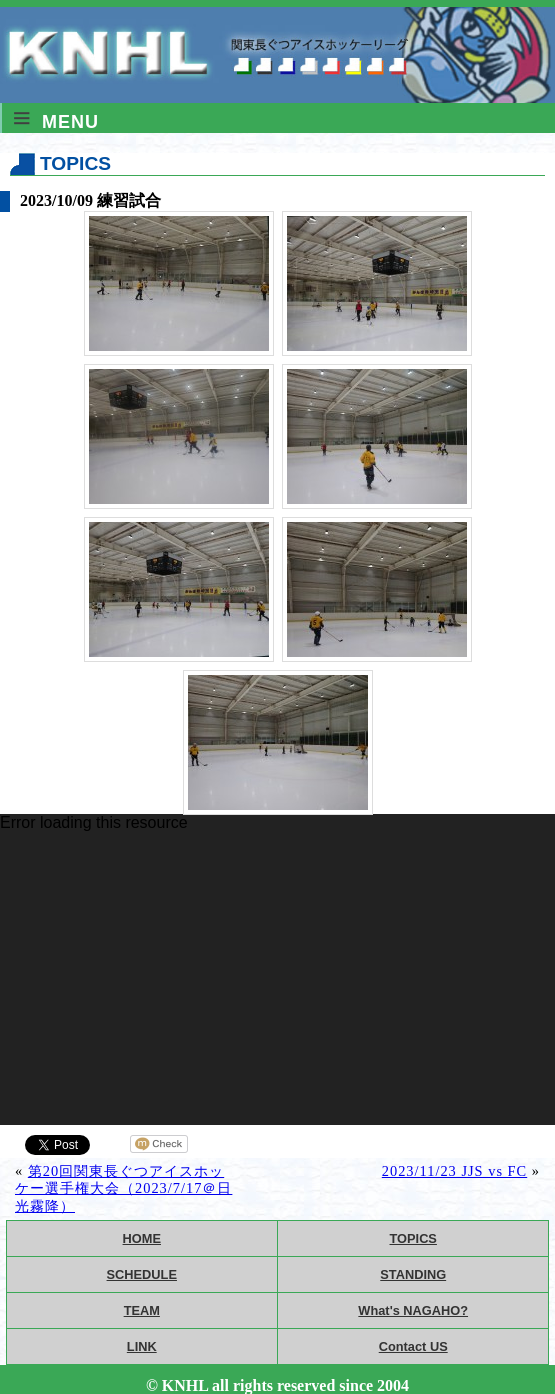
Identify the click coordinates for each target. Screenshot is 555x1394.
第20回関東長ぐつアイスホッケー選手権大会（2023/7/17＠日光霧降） (123, 1188)
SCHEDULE (142, 1274)
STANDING (413, 1274)
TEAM (142, 1310)
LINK (142, 1346)
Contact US (413, 1346)
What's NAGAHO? (413, 1310)
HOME (142, 1238)
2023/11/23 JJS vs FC (454, 1171)
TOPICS (413, 1238)
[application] (277, 969)
